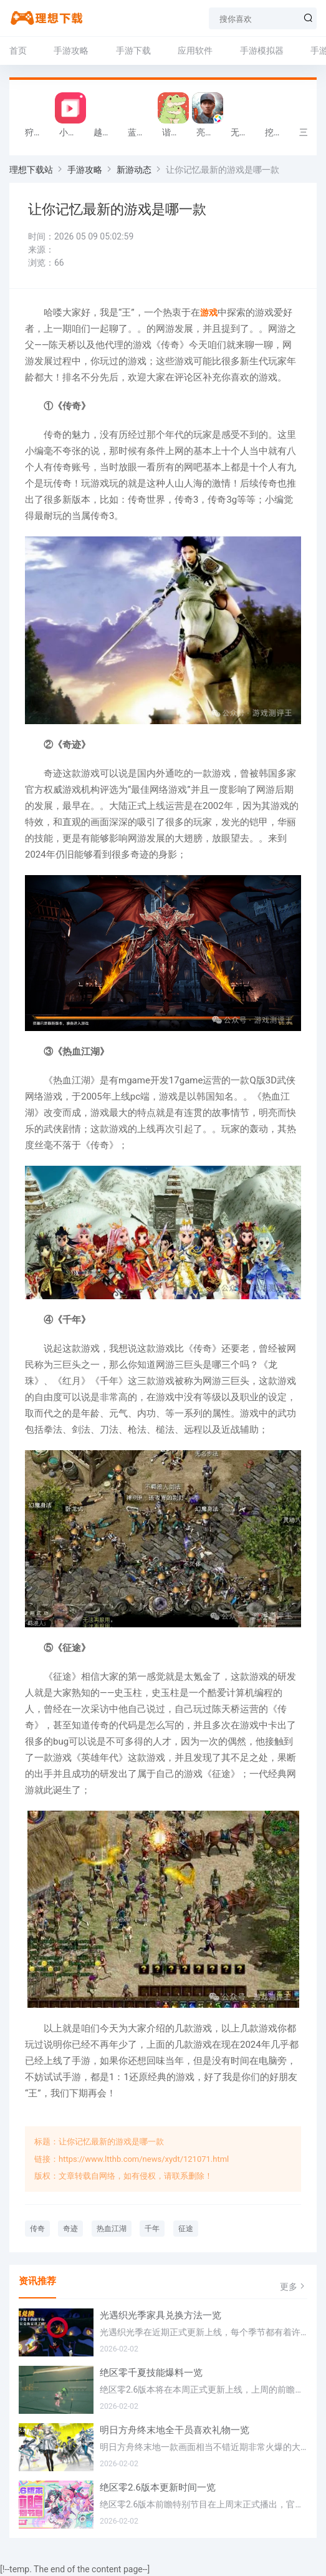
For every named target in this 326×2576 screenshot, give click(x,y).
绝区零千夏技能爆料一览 (151, 2372)
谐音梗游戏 (176, 132)
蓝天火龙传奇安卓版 (142, 132)
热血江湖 (112, 2228)
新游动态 (134, 170)
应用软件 (195, 51)
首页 (18, 51)
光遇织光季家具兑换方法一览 (160, 2315)
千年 (152, 2228)
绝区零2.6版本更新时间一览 (158, 2487)
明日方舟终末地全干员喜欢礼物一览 (174, 2430)
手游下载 (133, 51)
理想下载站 (31, 170)
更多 (293, 2286)
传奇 (37, 2228)
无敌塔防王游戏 (245, 132)
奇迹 (70, 2228)
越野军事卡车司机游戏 (107, 132)
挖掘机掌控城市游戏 (279, 132)
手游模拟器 (262, 51)
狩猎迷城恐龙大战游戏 (39, 132)
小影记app (73, 132)
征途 (185, 2228)
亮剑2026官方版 (210, 132)
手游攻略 (71, 51)
